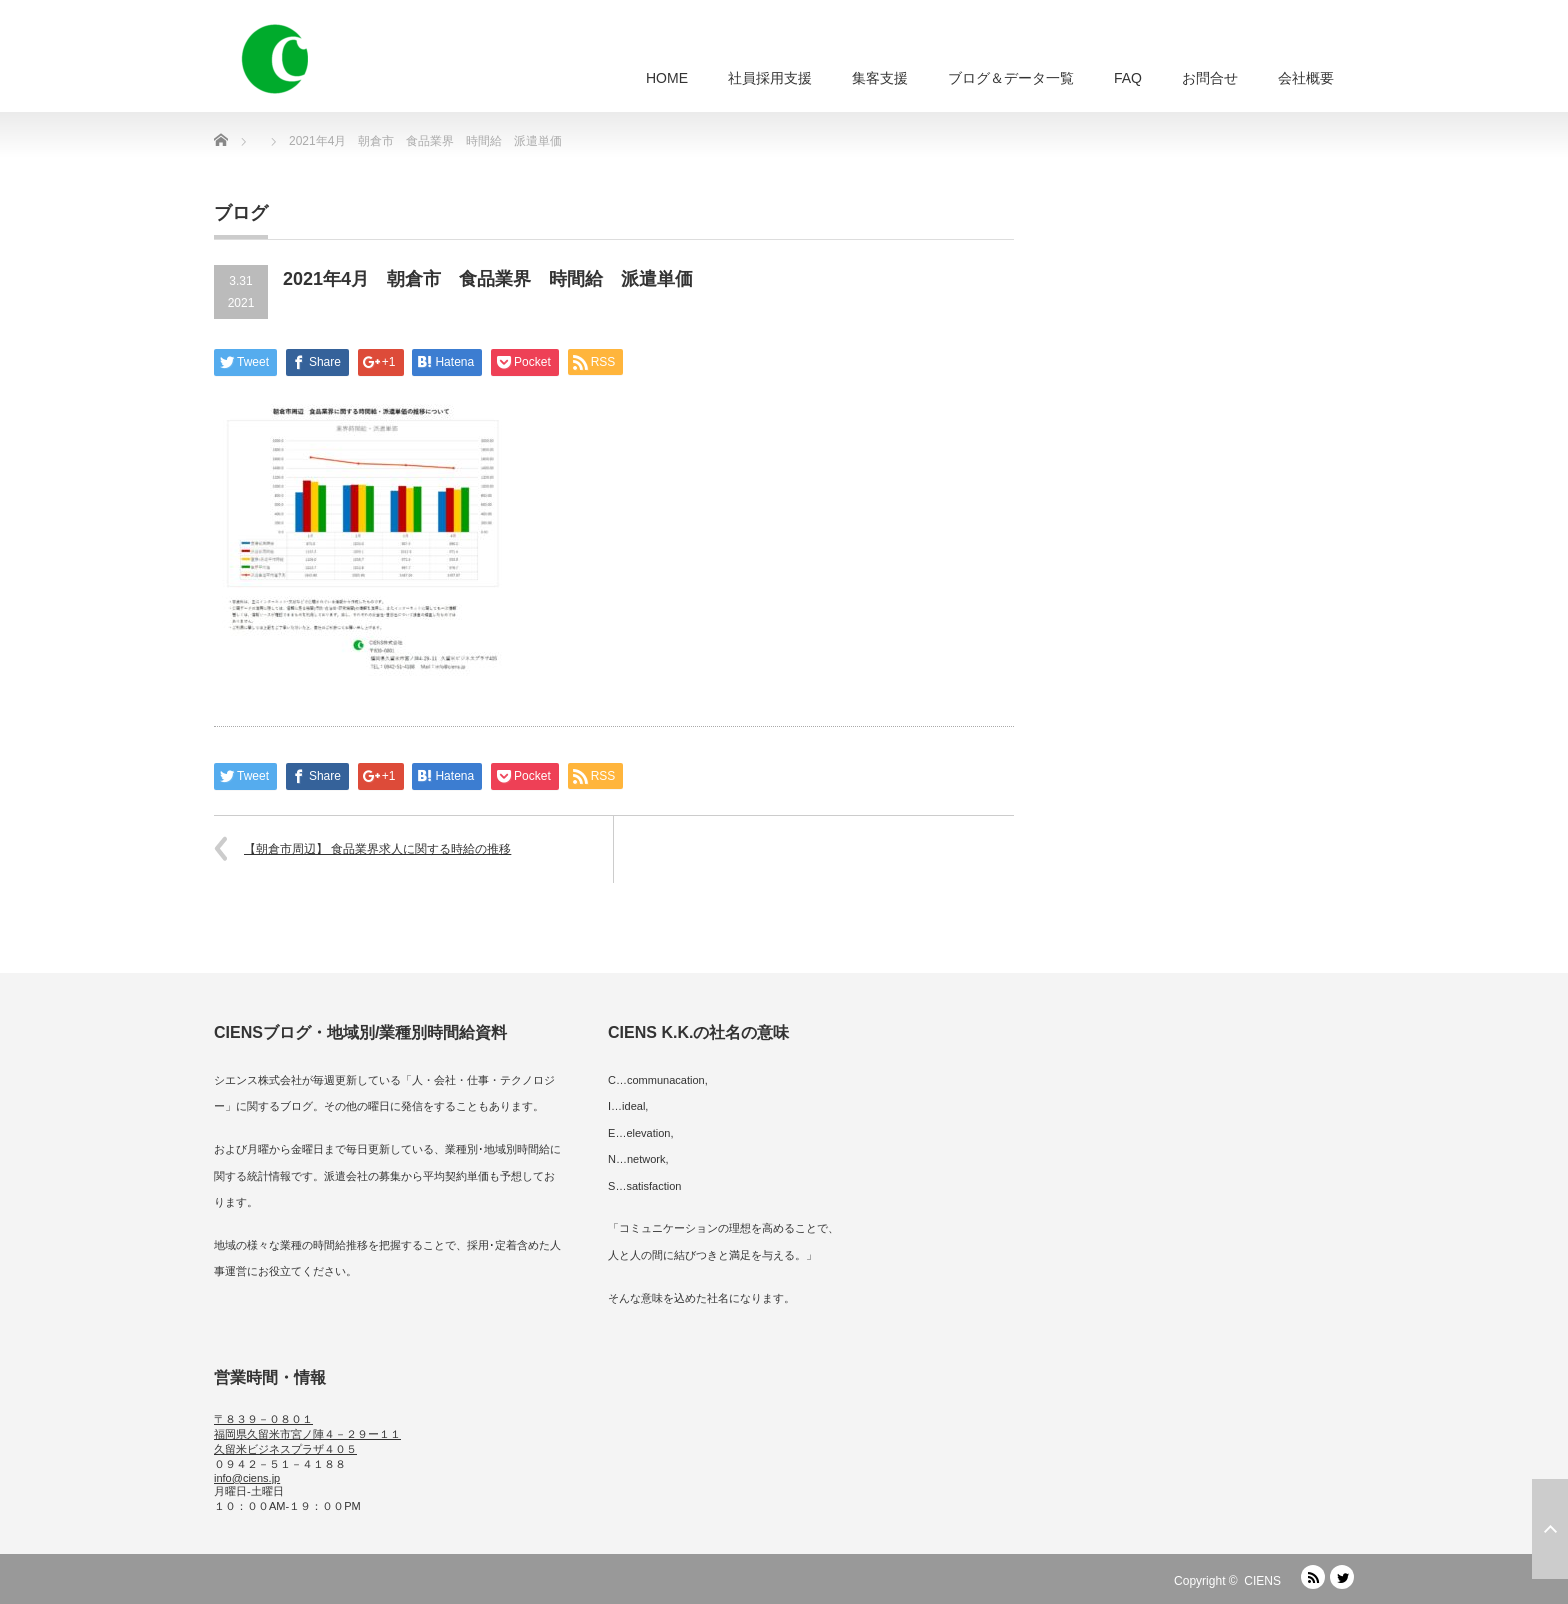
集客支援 (880, 78)
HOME (667, 78)
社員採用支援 (770, 78)
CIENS (1262, 1581)
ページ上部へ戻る (1550, 1529)
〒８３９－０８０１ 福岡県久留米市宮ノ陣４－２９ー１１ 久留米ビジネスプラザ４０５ (307, 1434)
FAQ (1128, 78)
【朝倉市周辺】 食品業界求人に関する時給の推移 (377, 849)
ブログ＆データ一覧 (1011, 78)
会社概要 (1306, 78)
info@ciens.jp (247, 1478)
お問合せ (1210, 78)
